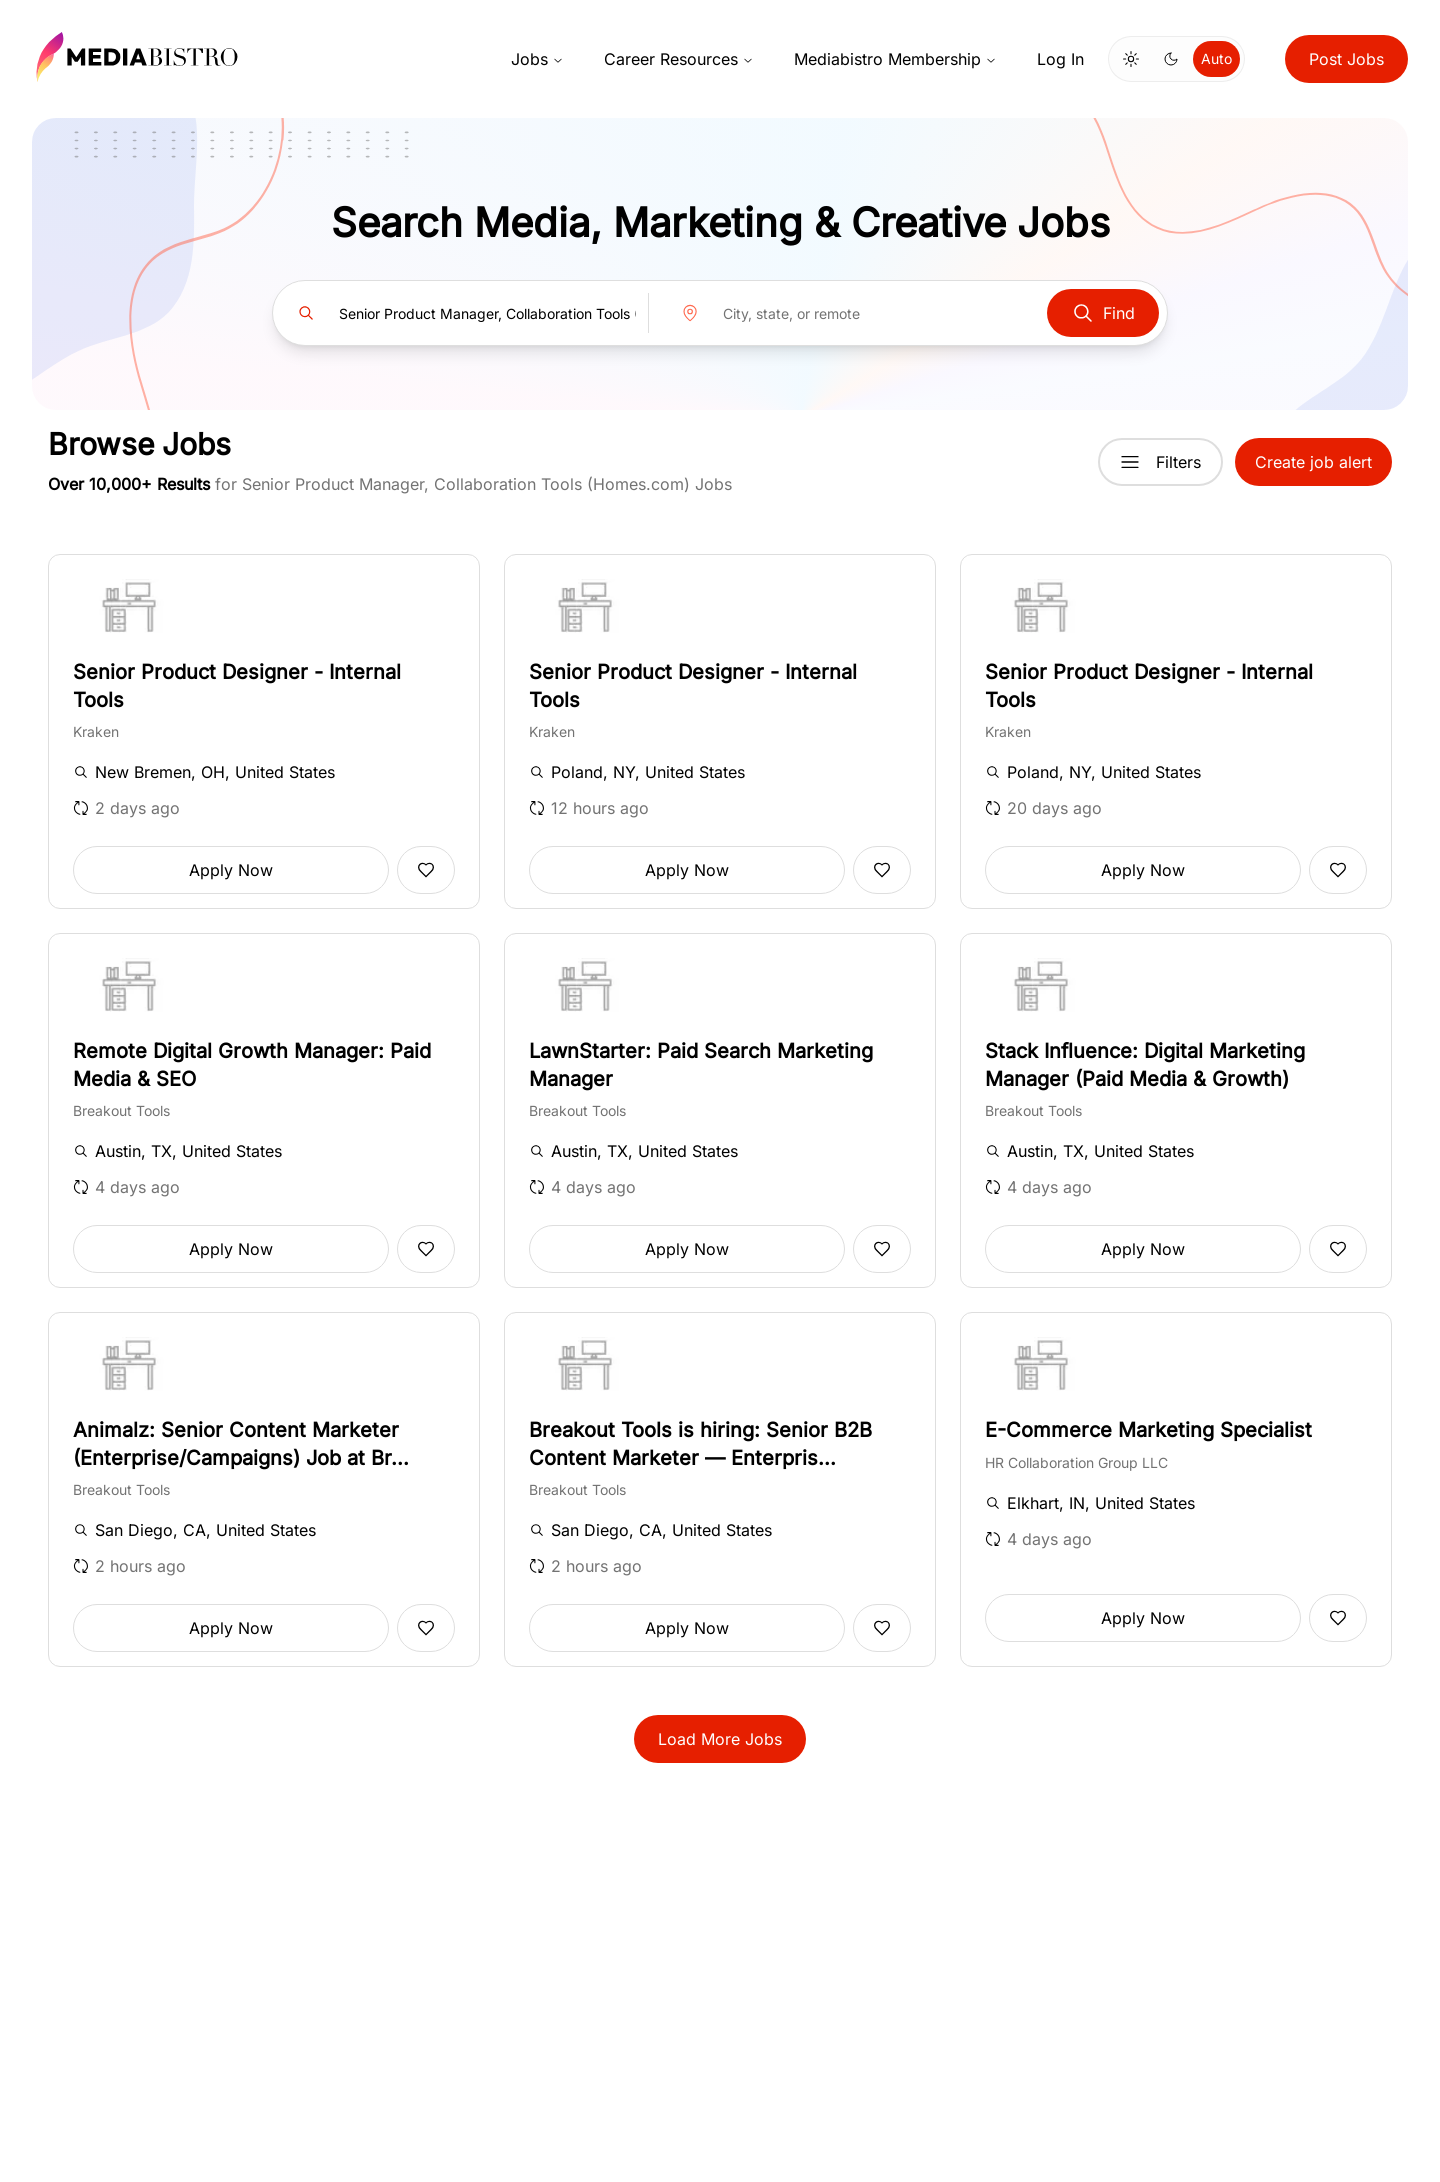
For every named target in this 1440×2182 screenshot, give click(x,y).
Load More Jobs (720, 1739)
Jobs (537, 59)
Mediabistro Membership (895, 59)
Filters (1160, 462)
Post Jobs (1346, 59)
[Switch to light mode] (1131, 59)
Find (1103, 313)
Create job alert (1313, 462)
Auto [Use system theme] (1216, 58)
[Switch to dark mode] (1171, 59)
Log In (1060, 59)
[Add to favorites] (426, 870)
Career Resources (679, 59)
